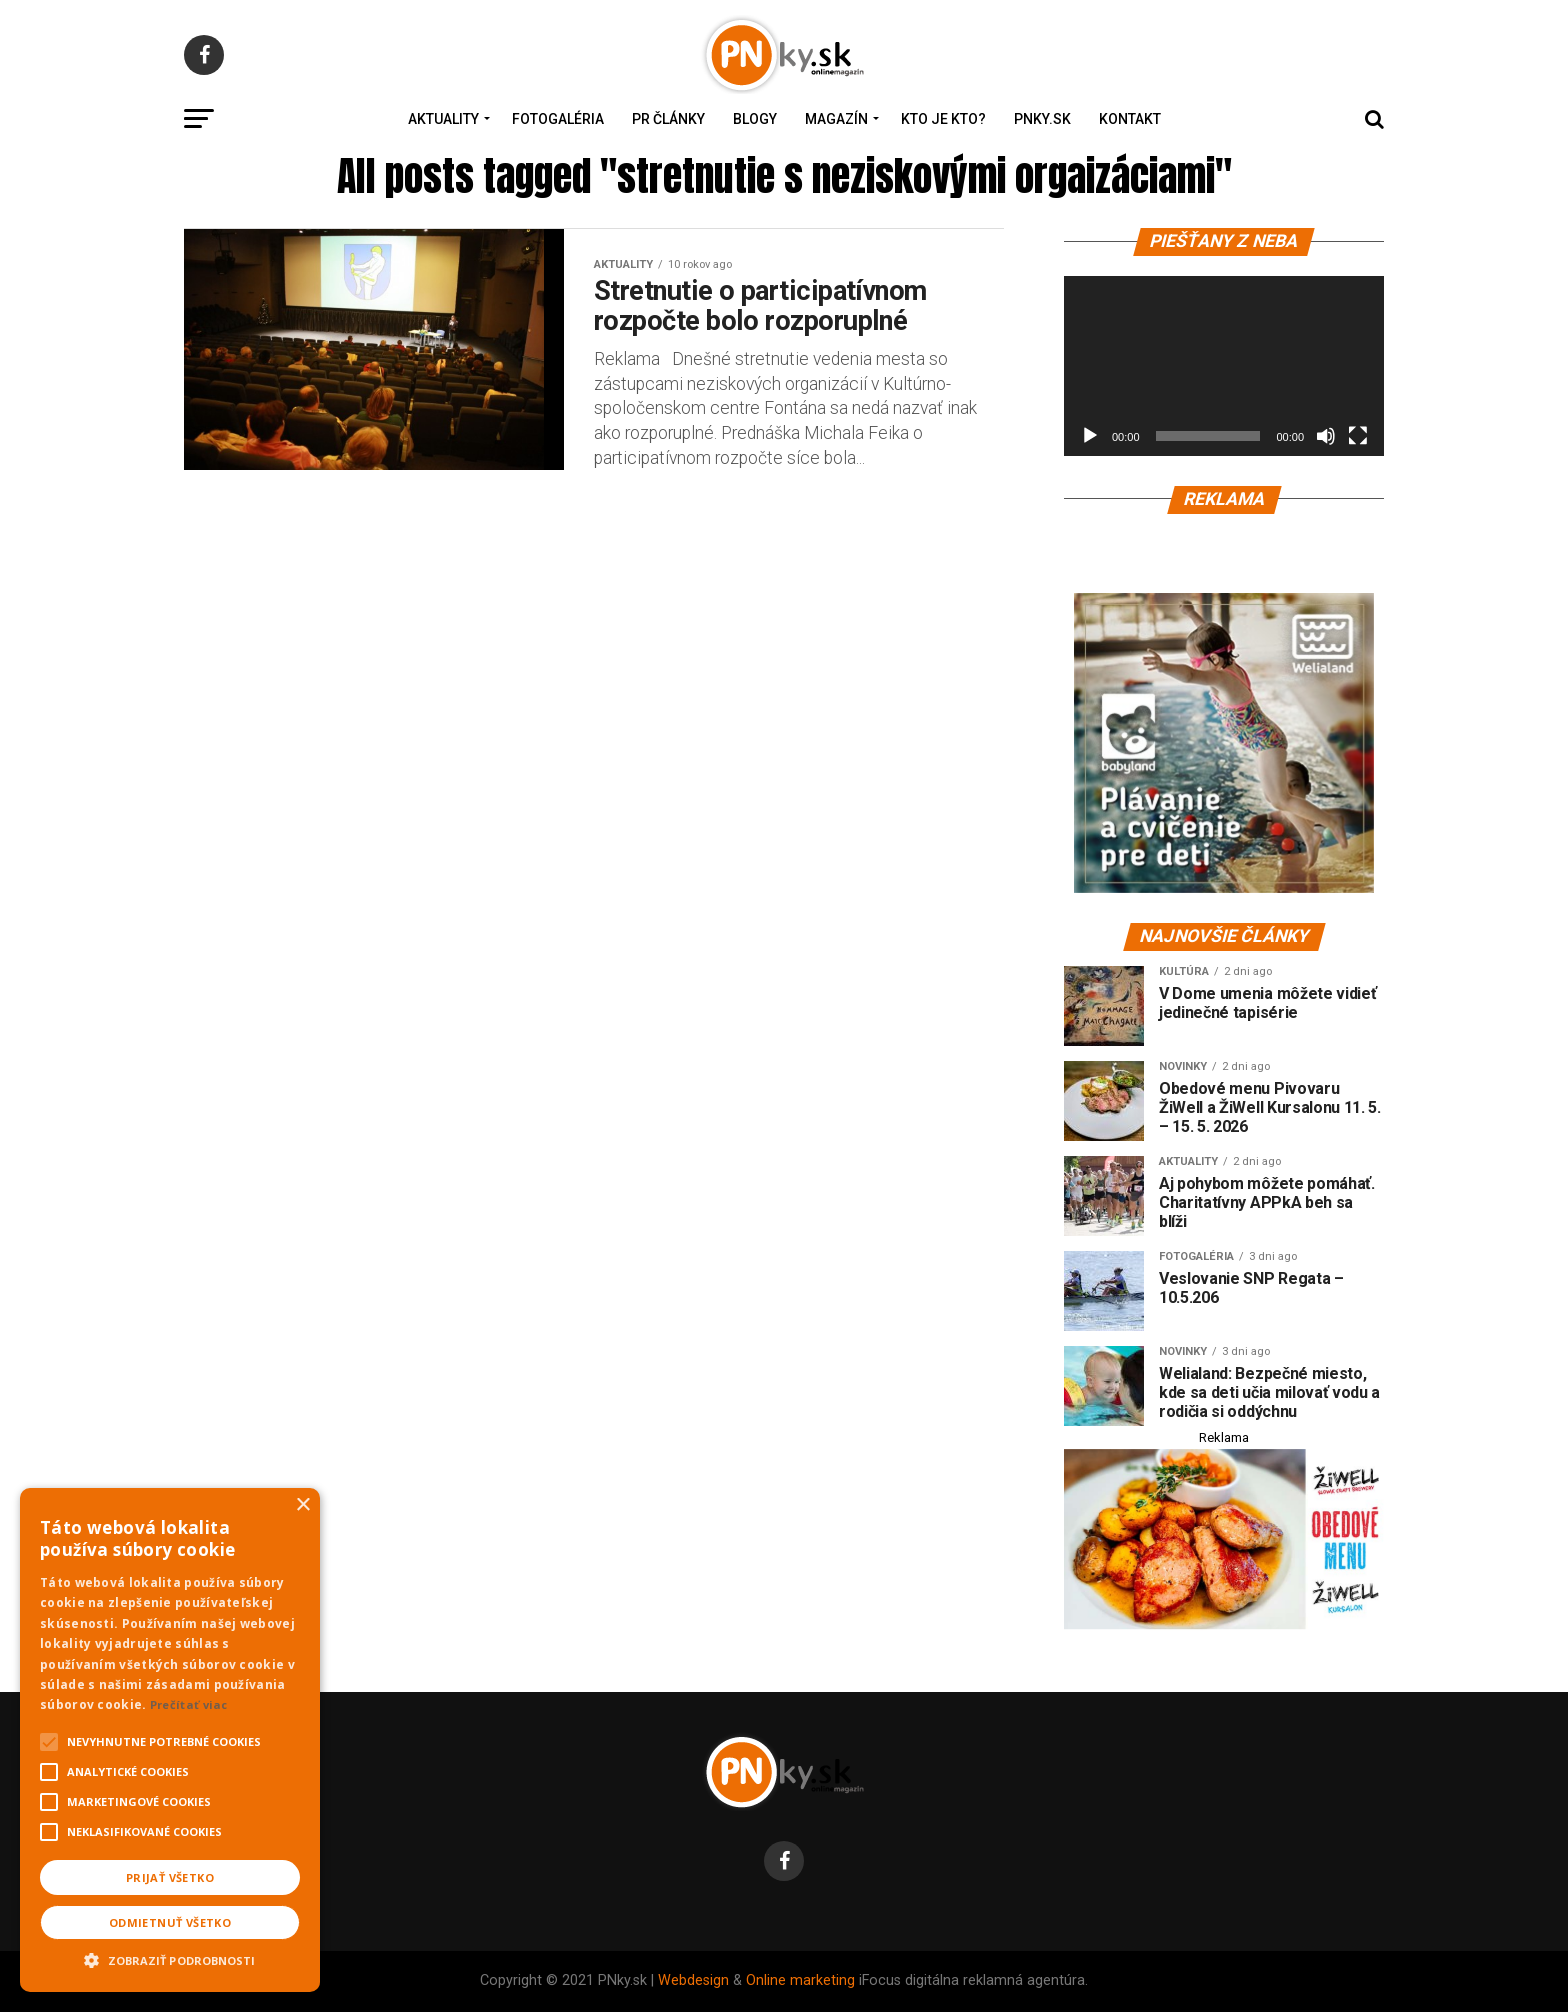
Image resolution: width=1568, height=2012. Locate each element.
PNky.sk (1042, 119)
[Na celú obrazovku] (1358, 436)
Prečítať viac (189, 1704)
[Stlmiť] (1326, 436)
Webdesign (693, 1980)
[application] (1224, 366)
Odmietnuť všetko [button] (170, 1922)
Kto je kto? (943, 119)
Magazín (836, 119)
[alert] (170, 1740)
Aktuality (443, 119)
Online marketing (800, 1980)
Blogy (755, 119)
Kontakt (1130, 119)
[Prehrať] (1090, 436)
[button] (170, 1958)
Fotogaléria (558, 119)
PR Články (668, 119)
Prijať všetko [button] (170, 1877)
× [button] (302, 1505)
